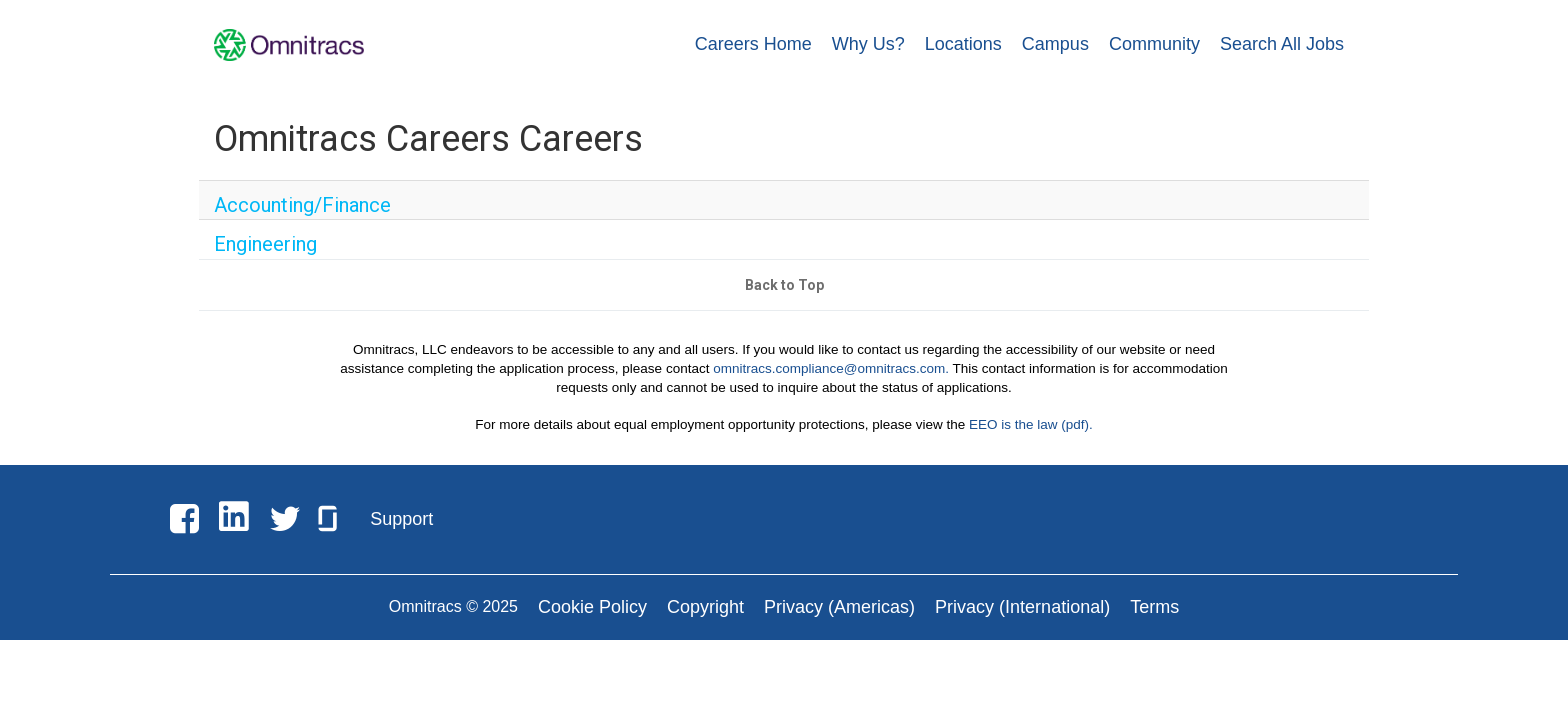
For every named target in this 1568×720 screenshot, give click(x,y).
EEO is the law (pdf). (1031, 447)
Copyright (705, 630)
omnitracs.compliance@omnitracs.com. (831, 390)
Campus (1055, 44)
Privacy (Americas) (839, 630)
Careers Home (753, 44)
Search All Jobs (1282, 44)
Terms (1154, 630)
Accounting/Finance (277, 206)
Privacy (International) (1022, 630)
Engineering (251, 257)
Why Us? (868, 44)
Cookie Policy (592, 630)
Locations (963, 44)
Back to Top (784, 308)
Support (401, 541)
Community (1154, 44)
